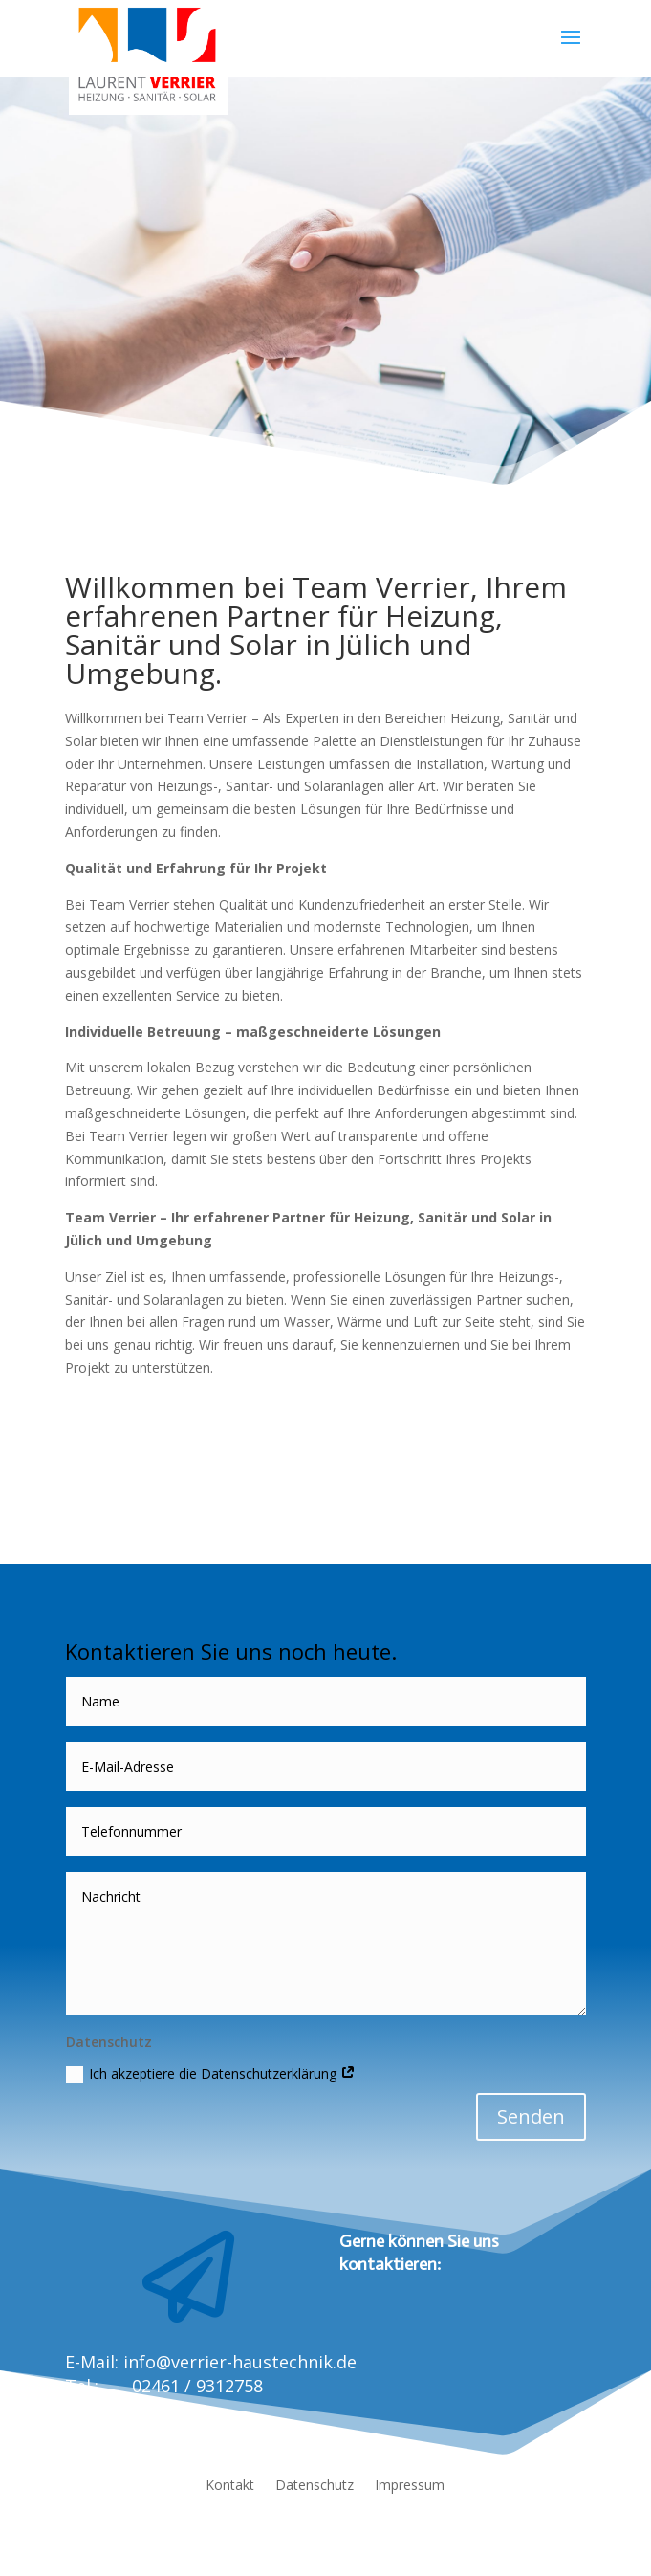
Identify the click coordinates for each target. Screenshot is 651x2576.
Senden (531, 2116)
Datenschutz (314, 2486)
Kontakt (230, 2486)
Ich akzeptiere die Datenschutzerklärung (211, 2073)
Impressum (410, 2486)
